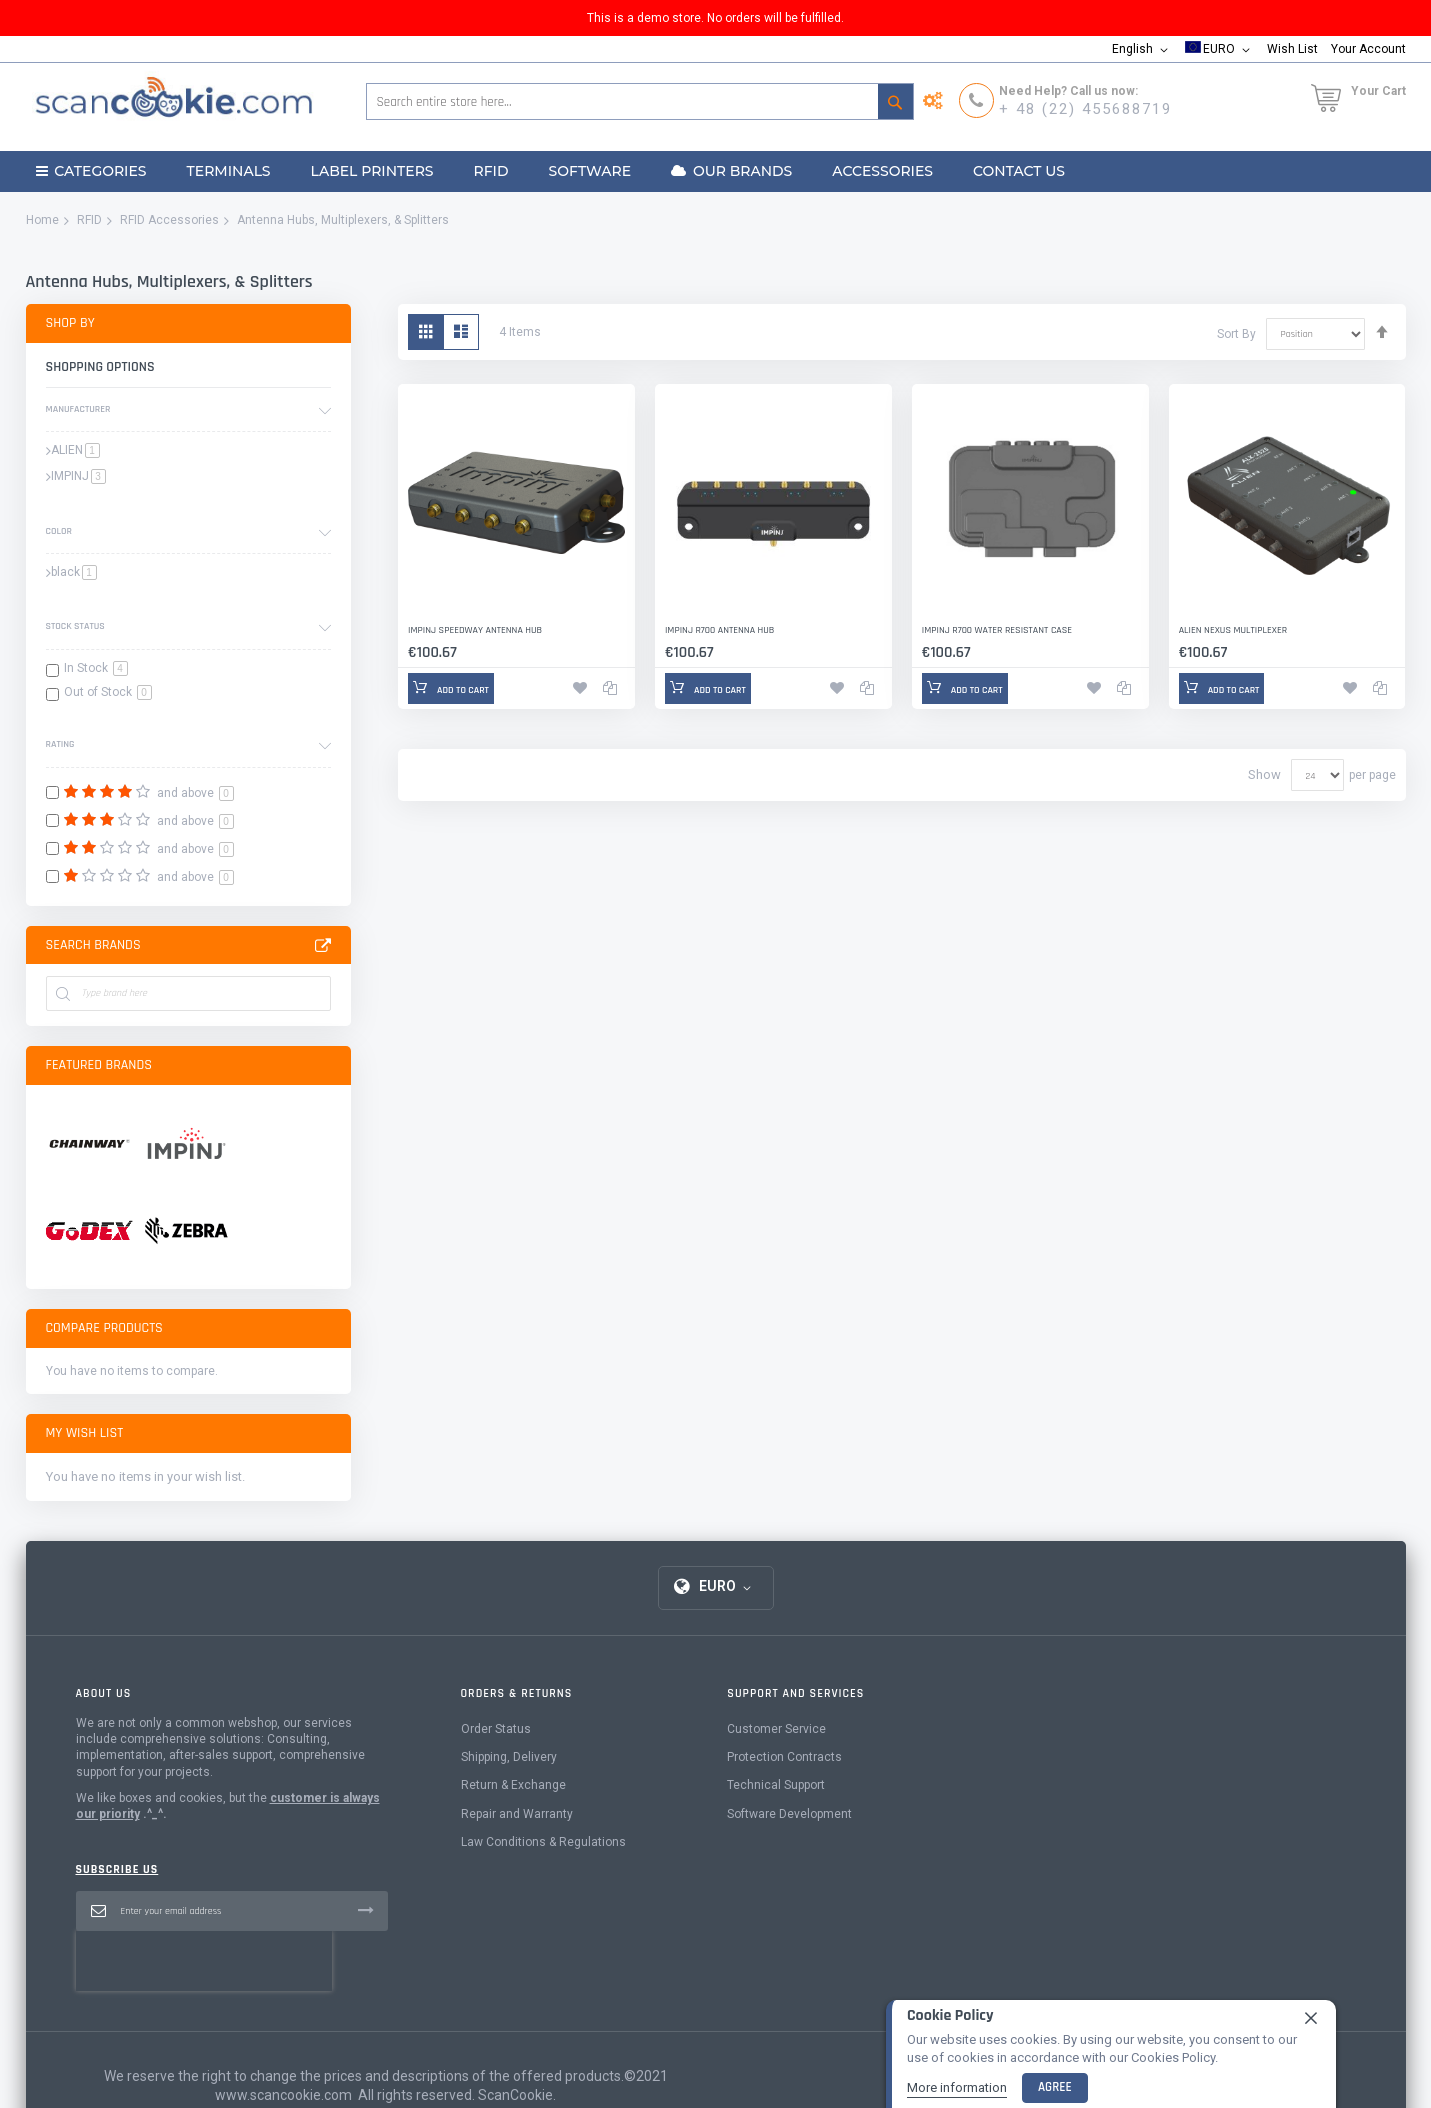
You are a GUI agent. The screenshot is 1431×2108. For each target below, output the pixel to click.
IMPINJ (78, 476)
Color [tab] (59, 531)
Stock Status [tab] (75, 626)
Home (42, 220)
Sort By (1236, 333)
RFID (89, 220)
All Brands (323, 946)
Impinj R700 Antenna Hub (719, 630)
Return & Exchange (513, 1824)
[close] (1311, 2018)
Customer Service (776, 1768)
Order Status (496, 1768)
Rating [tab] (60, 744)
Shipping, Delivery (509, 1796)
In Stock (96, 668)
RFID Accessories (169, 220)
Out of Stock (108, 692)
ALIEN (75, 450)
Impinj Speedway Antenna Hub (475, 630)
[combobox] (640, 101)
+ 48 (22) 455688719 (1085, 109)
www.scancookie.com (283, 2074)
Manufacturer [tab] (78, 409)
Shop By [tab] (70, 323)
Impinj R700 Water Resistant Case (997, 630)
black (74, 572)
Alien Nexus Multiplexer (1233, 630)
